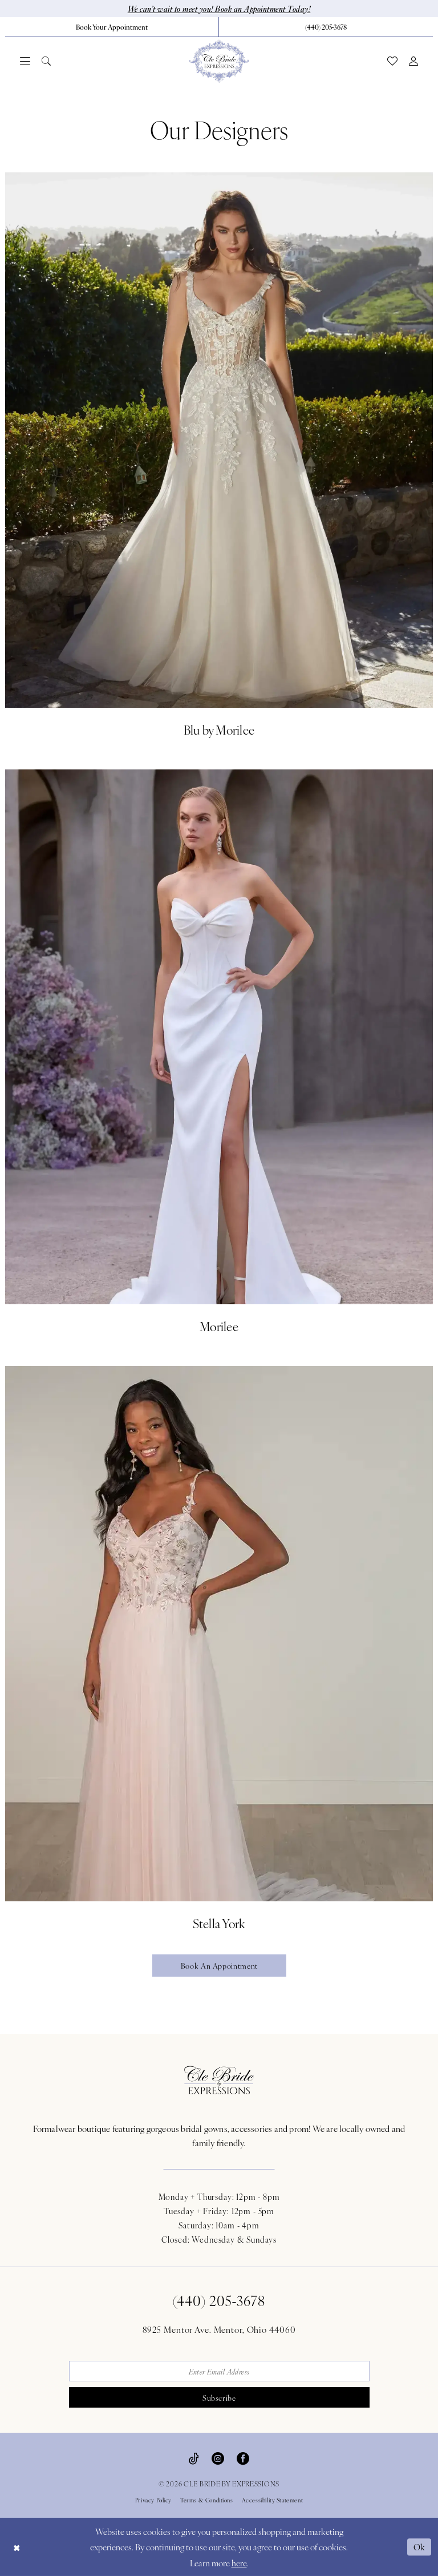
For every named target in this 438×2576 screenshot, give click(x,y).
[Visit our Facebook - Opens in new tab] (243, 2457)
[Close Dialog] (16, 2547)
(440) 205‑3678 (219, 2300)
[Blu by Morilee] (219, 456)
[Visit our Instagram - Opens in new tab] (218, 2457)
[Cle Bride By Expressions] (219, 61)
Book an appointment (219, 1965)
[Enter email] (219, 2371)
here (239, 2563)
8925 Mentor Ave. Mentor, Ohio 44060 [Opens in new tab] (219, 2329)
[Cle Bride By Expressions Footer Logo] (219, 2080)
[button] (25, 61)
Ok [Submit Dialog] (419, 2547)
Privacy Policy (153, 2500)
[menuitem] (112, 27)
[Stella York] (219, 1650)
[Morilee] (219, 1053)
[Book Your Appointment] (111, 27)
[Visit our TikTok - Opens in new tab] (194, 2457)
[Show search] (46, 61)
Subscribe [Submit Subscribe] (219, 2397)
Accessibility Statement (272, 2500)
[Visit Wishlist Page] (392, 61)
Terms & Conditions (206, 2500)
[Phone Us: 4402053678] (326, 27)
